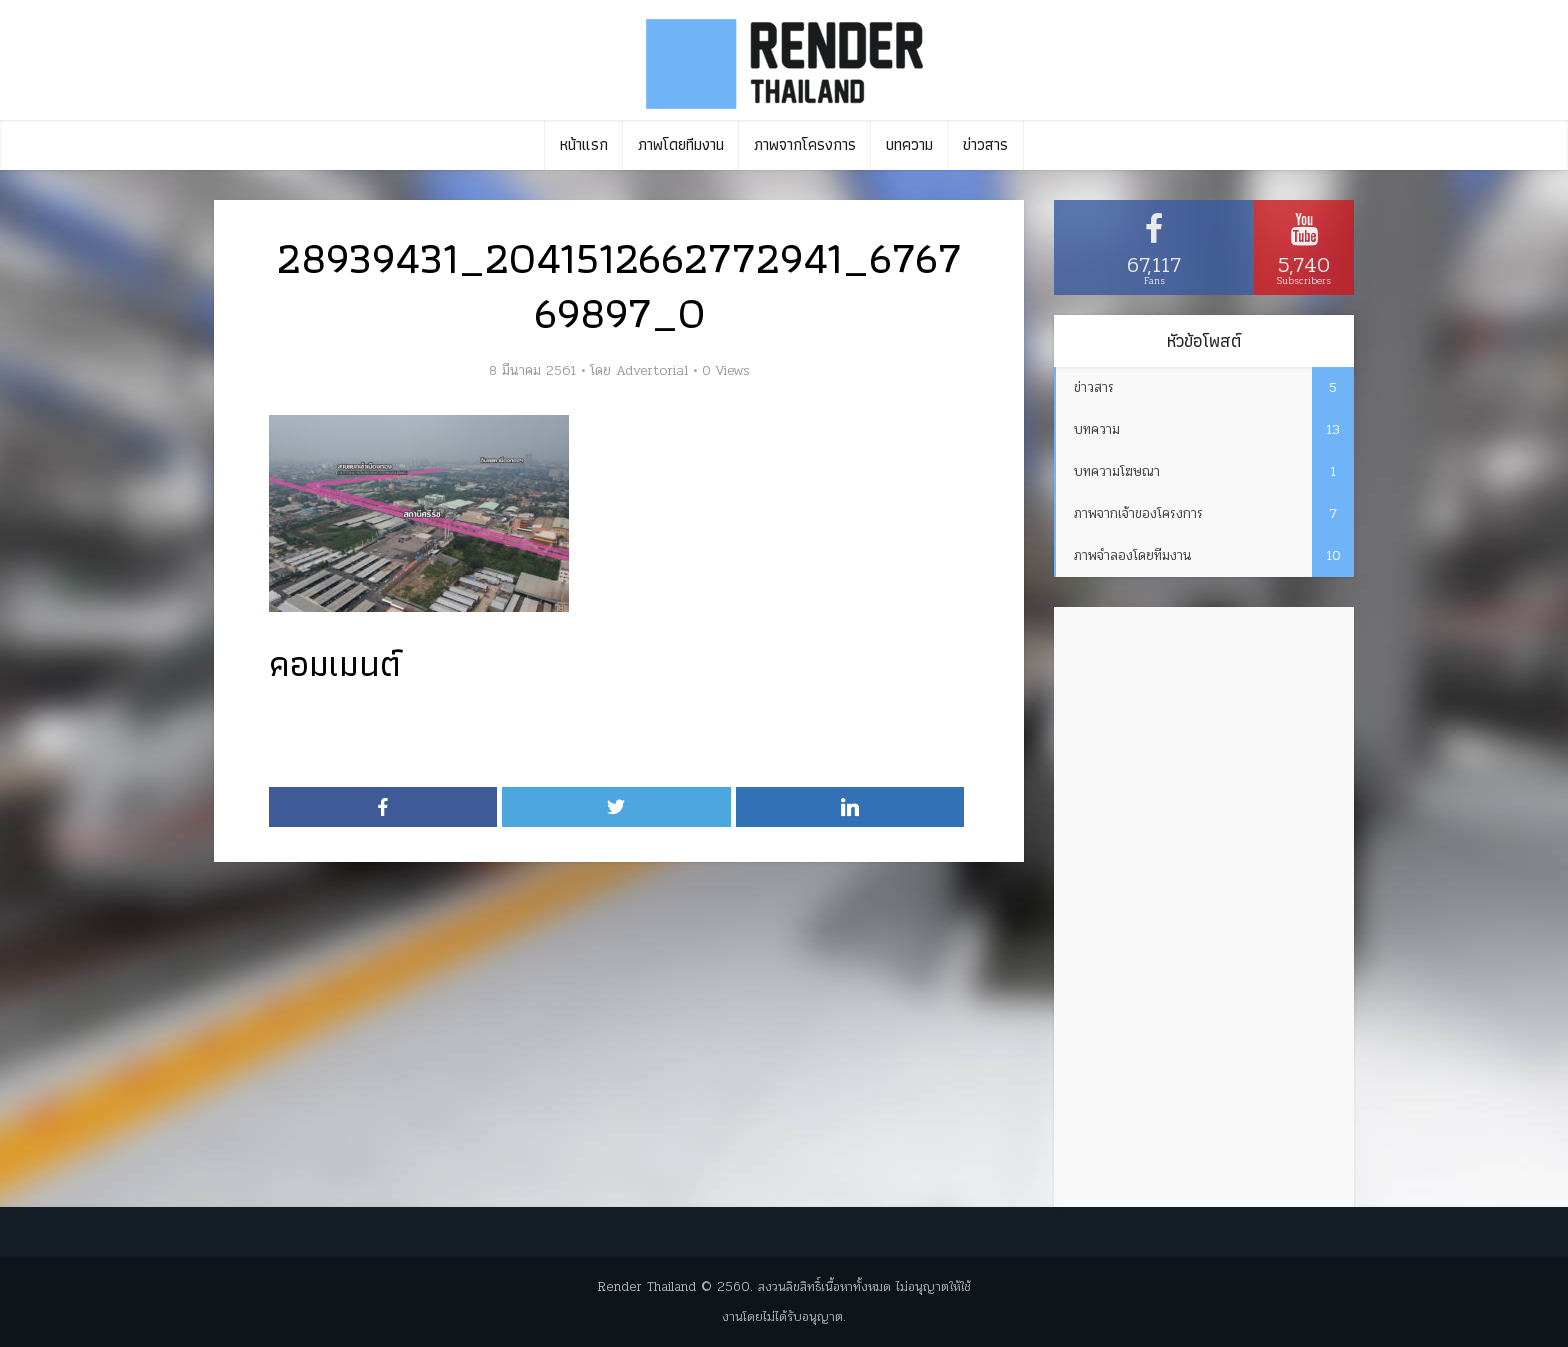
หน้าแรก (584, 144)
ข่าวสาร (985, 144)
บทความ (909, 144)
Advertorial (652, 371)
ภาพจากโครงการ (805, 144)
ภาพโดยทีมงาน (681, 144)
